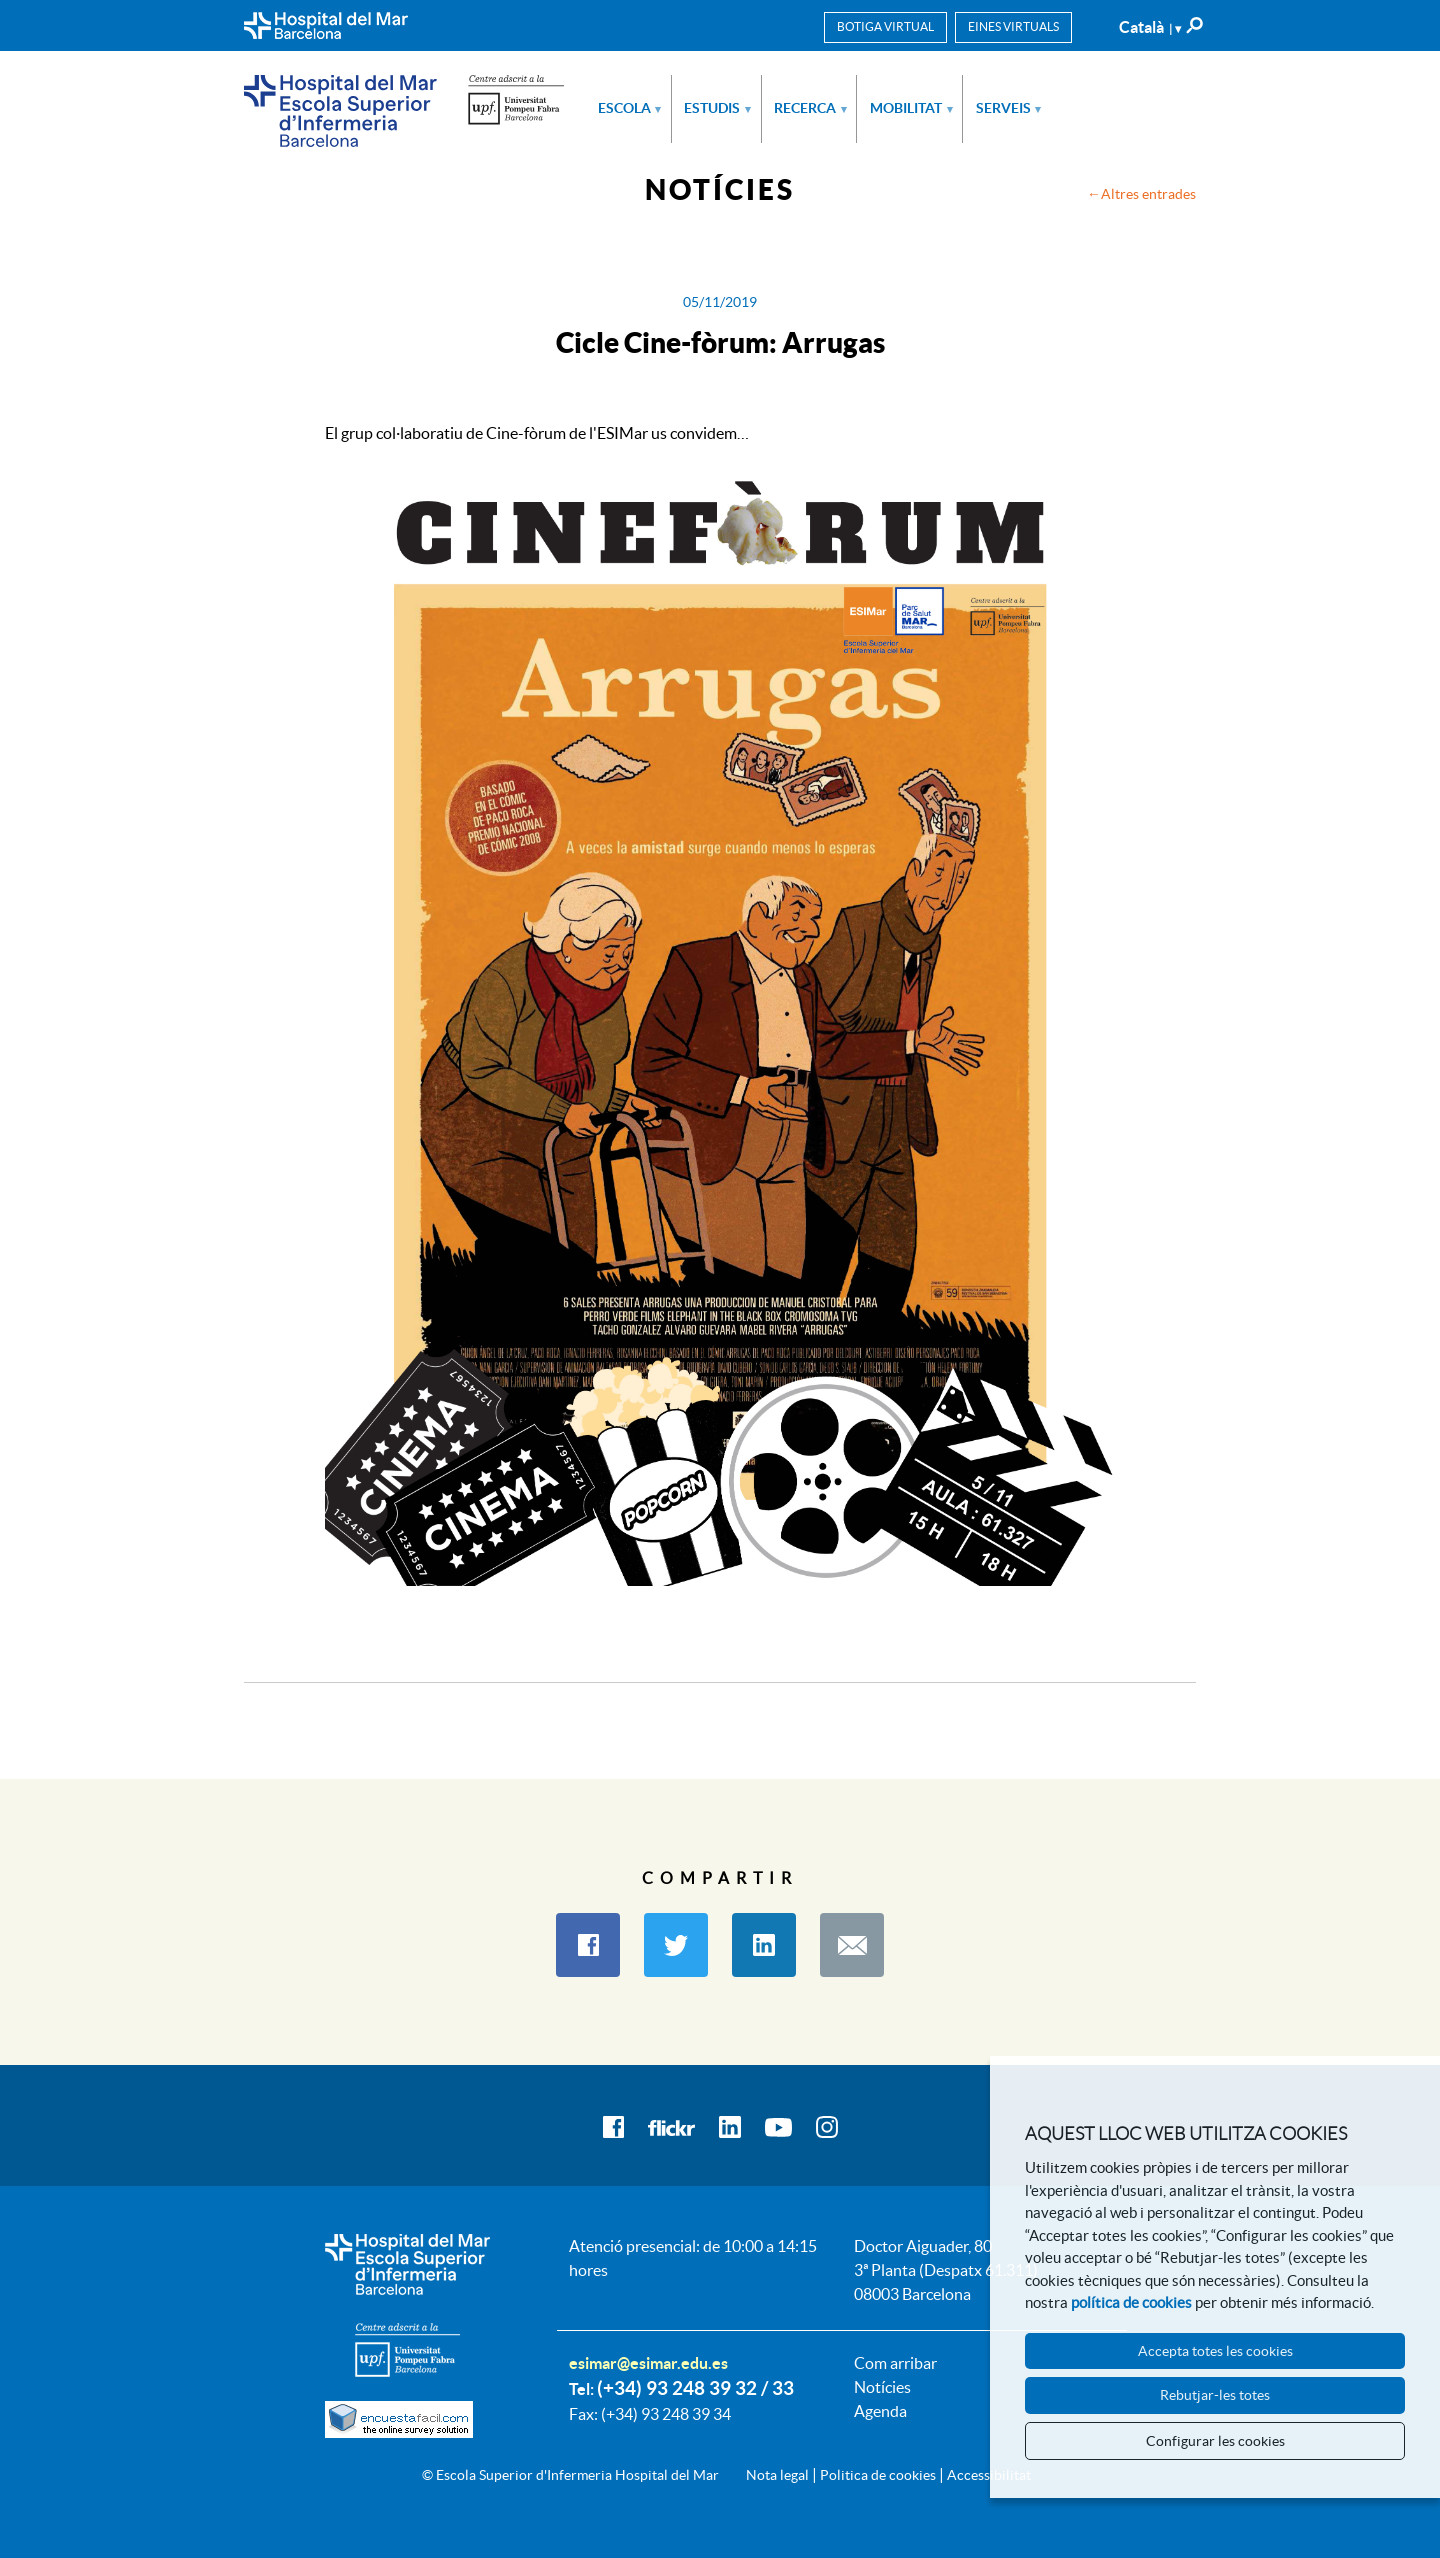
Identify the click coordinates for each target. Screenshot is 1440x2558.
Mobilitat (911, 108)
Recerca (810, 108)
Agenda (880, 2411)
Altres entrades (1148, 194)
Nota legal (777, 2475)
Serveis (1009, 108)
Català (1150, 27)
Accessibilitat (989, 2475)
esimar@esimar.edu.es (648, 2363)
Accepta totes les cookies (1215, 2351)
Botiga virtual (885, 26)
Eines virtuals (1013, 26)
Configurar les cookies (1215, 2441)
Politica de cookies (878, 2475)
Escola (630, 108)
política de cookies (1131, 2302)
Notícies (882, 2387)
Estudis (717, 108)
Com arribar (895, 2363)
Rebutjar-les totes (1215, 2395)
